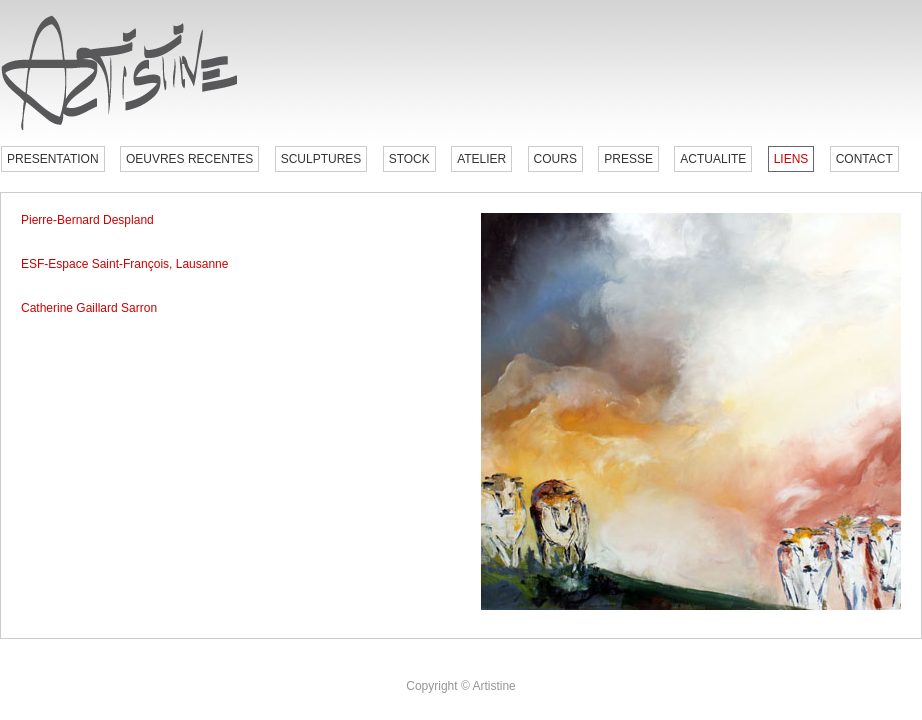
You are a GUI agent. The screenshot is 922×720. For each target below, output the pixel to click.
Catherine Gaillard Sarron (89, 308)
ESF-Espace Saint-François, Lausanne (124, 264)
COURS (555, 159)
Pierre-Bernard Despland (87, 220)
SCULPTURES (321, 159)
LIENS (791, 159)
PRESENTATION (53, 159)
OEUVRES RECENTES (189, 159)
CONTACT (864, 159)
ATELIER (481, 159)
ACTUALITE (713, 159)
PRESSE (628, 159)
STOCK (409, 159)
